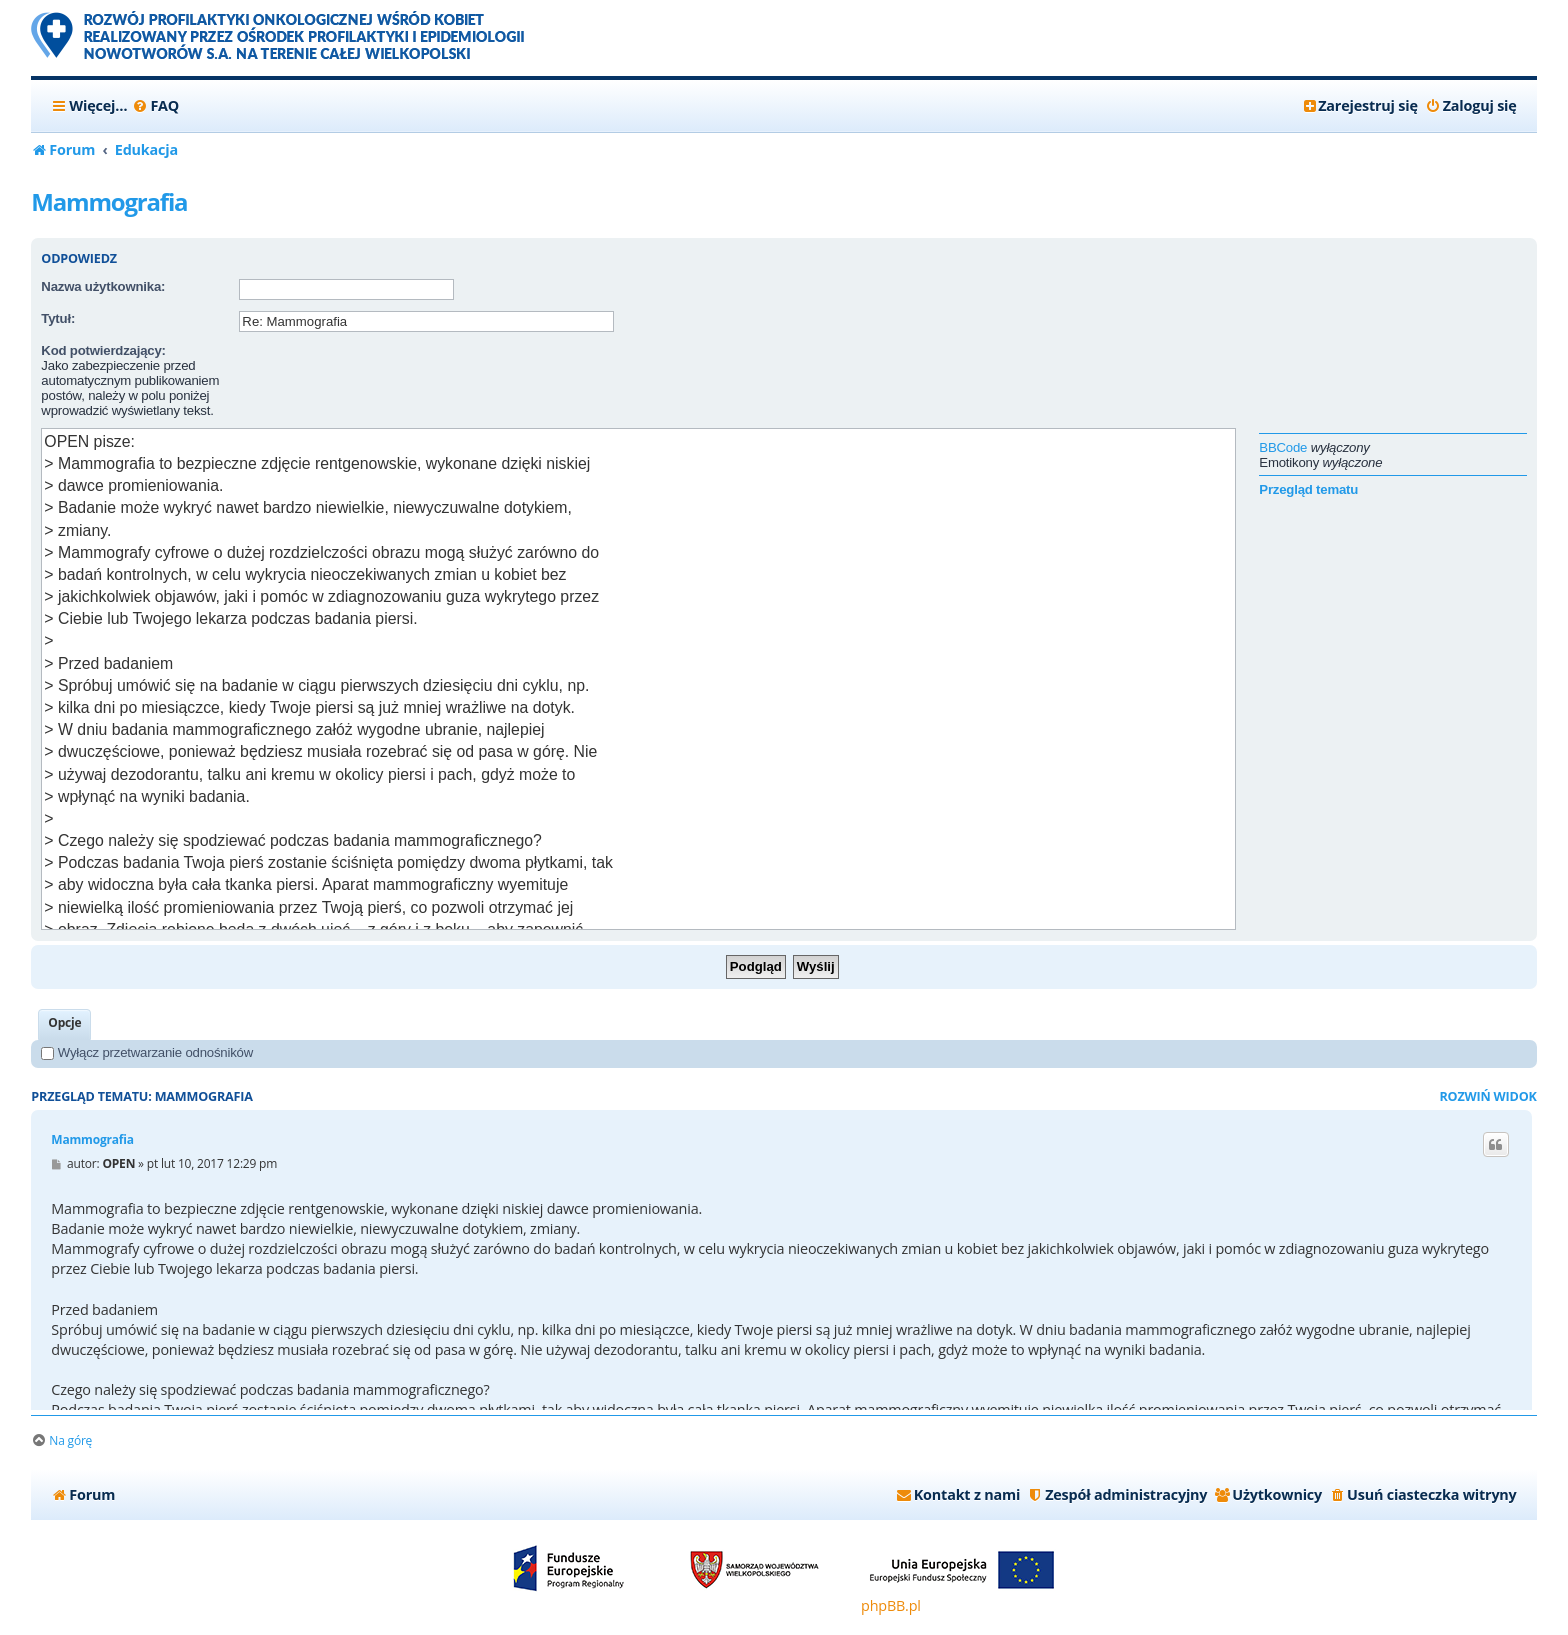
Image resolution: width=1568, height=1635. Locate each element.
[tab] (64, 1024)
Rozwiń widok (1487, 1096)
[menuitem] (155, 106)
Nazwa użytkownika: (103, 286)
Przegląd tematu (1308, 489)
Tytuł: (58, 318)
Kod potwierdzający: (103, 350)
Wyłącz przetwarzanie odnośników (147, 1052)
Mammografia (109, 201)
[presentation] (391, 382)
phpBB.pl (891, 1605)
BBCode (1283, 447)
